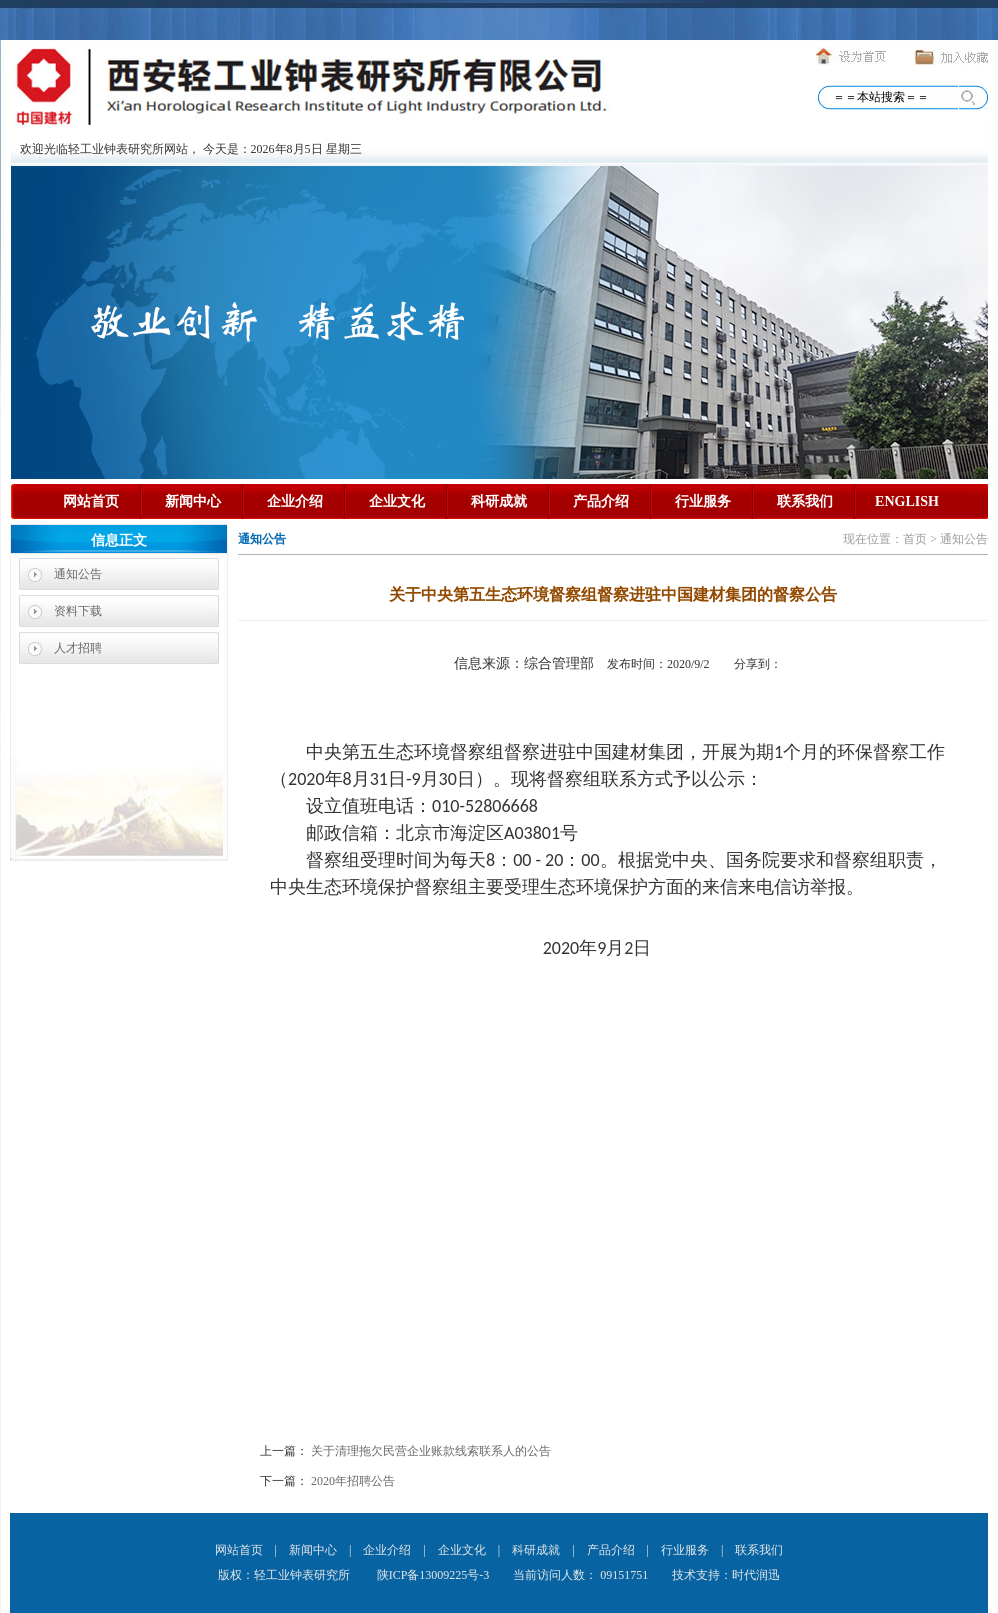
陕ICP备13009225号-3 (432, 1575)
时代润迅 (756, 1575)
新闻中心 (193, 501)
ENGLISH (907, 501)
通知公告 (78, 574)
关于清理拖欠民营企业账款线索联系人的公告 (431, 1451)
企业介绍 (295, 501)
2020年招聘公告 (353, 1481)
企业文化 (397, 501)
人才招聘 (78, 648)
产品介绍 (601, 501)
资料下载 (78, 611)
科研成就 (499, 501)
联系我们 (805, 501)
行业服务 (703, 501)
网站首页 (91, 501)
